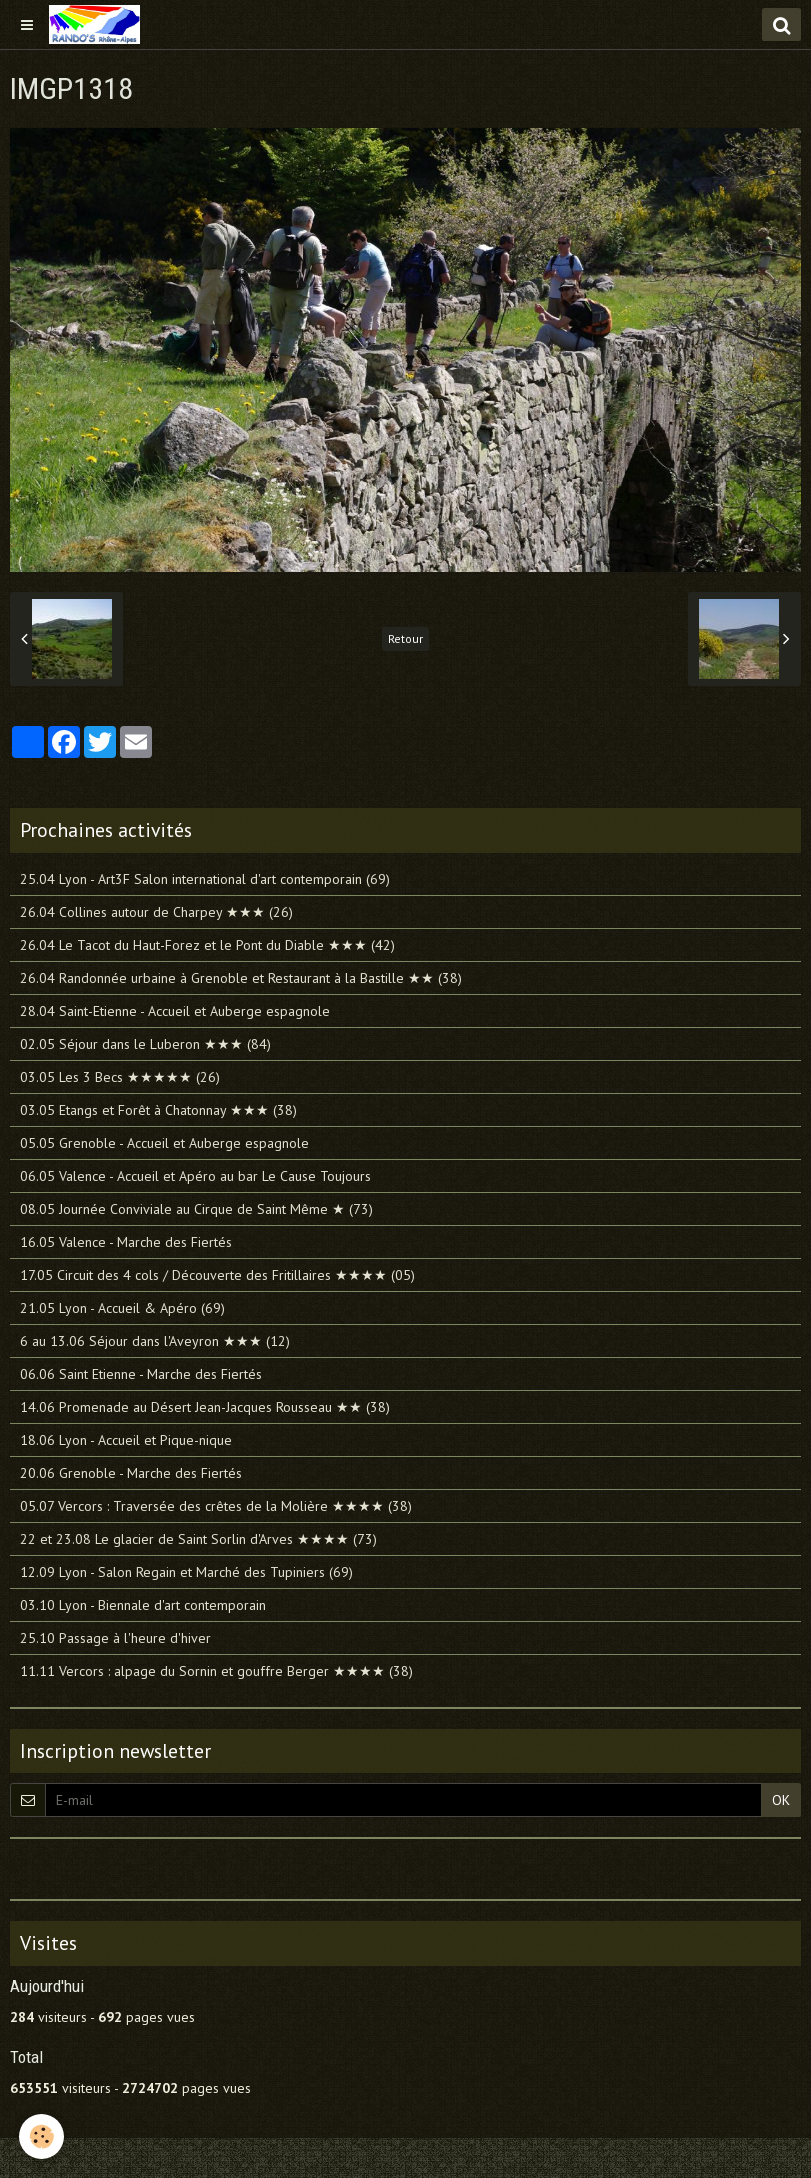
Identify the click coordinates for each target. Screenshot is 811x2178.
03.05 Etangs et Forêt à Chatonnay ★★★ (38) (158, 1110)
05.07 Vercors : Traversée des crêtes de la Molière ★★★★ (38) (216, 1506)
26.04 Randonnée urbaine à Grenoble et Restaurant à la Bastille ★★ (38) (241, 978)
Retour (405, 638)
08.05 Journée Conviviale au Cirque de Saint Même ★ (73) (196, 1209)
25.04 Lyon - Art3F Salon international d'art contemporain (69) (205, 879)
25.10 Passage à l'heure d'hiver (115, 1638)
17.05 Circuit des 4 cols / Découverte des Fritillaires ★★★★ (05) (217, 1275)
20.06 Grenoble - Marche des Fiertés (131, 1473)
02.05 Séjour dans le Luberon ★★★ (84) (145, 1044)
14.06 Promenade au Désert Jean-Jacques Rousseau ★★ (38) (205, 1407)
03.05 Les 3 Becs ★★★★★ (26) (120, 1077)
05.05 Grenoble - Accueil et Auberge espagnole (164, 1143)
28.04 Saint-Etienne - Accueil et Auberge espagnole (175, 1011)
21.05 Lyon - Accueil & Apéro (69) (122, 1308)
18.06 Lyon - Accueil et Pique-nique (126, 1440)
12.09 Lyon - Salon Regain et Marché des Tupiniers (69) (186, 1572)
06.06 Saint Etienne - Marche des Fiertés (141, 1374)
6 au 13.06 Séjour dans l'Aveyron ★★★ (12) (155, 1341)
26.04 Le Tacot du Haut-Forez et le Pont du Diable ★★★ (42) (207, 945)
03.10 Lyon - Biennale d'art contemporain (143, 1605)
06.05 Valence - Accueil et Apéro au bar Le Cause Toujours (195, 1176)
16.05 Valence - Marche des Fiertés (126, 1242)
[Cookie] (42, 2136)
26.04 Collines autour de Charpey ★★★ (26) (156, 912)
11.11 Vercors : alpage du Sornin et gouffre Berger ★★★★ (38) (216, 1671)
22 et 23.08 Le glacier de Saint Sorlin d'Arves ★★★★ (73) (198, 1539)
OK (781, 1800)
